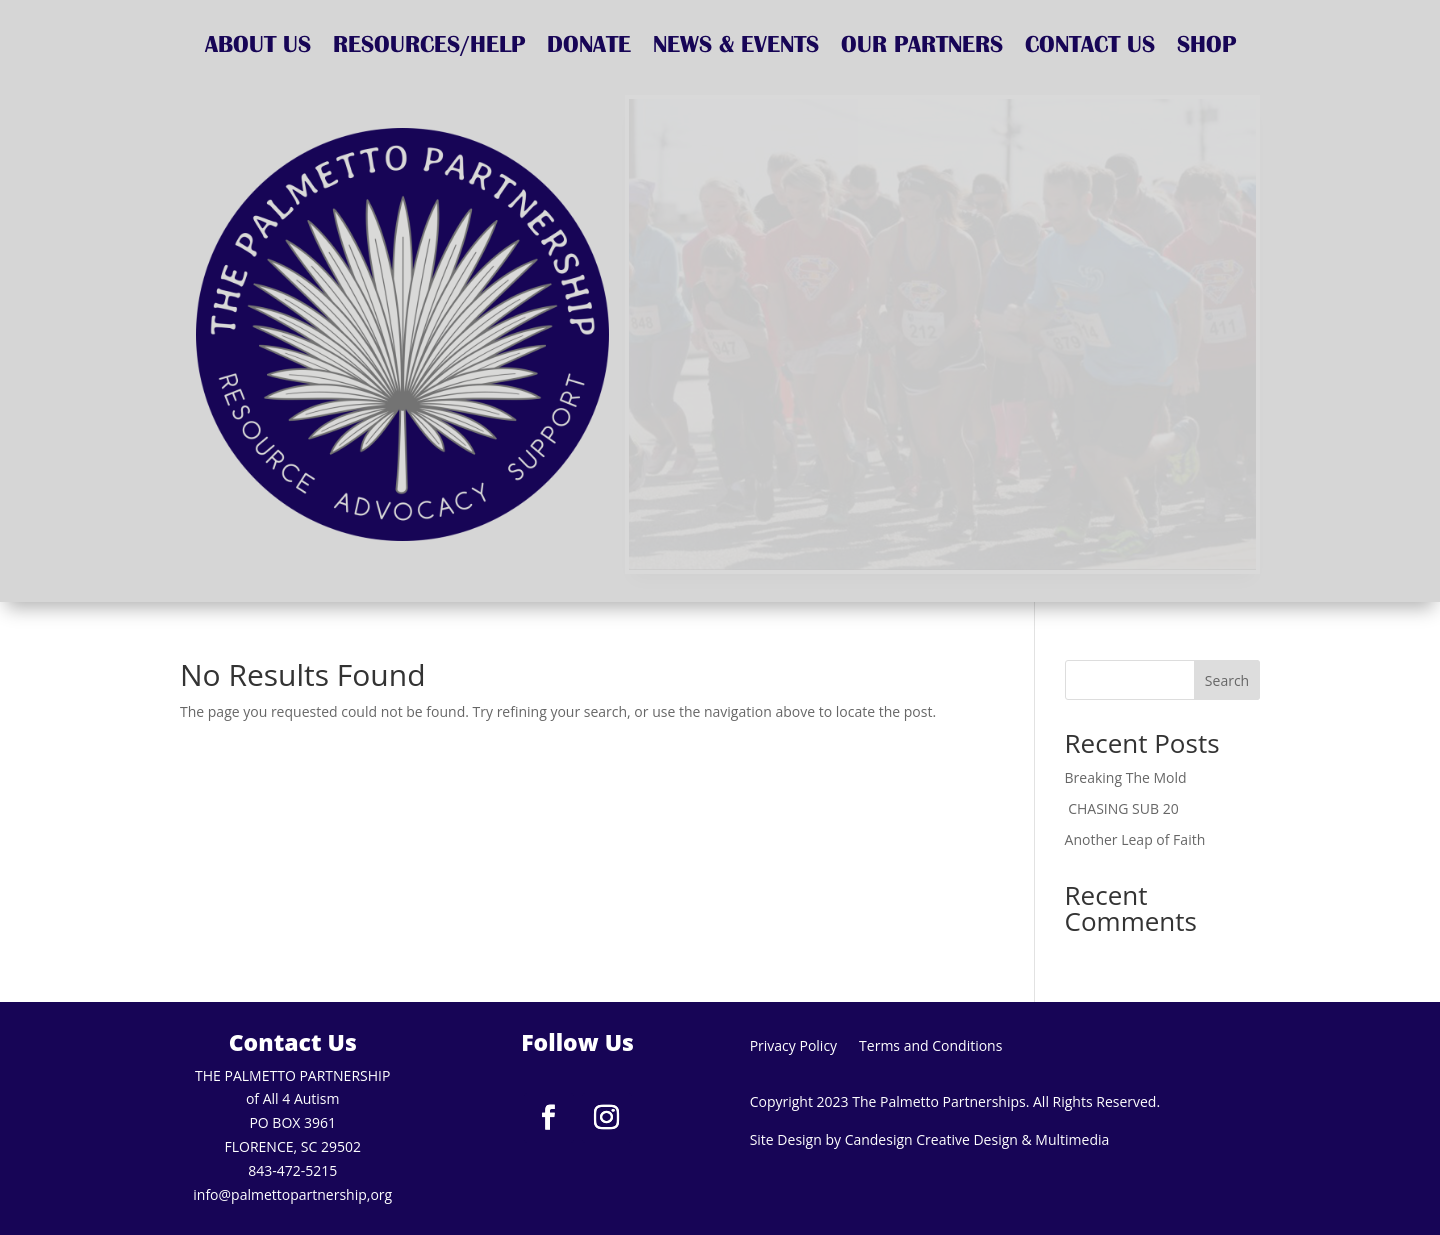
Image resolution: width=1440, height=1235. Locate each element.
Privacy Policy (793, 1047)
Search (1227, 680)
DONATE (589, 46)
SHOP (1206, 46)
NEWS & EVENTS (736, 46)
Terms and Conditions (930, 1047)
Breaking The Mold (1126, 777)
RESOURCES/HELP (429, 46)
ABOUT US (258, 46)
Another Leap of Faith (1135, 839)
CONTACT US (1090, 46)
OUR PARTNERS (922, 46)
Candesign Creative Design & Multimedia (977, 1139)
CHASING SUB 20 (1124, 808)
